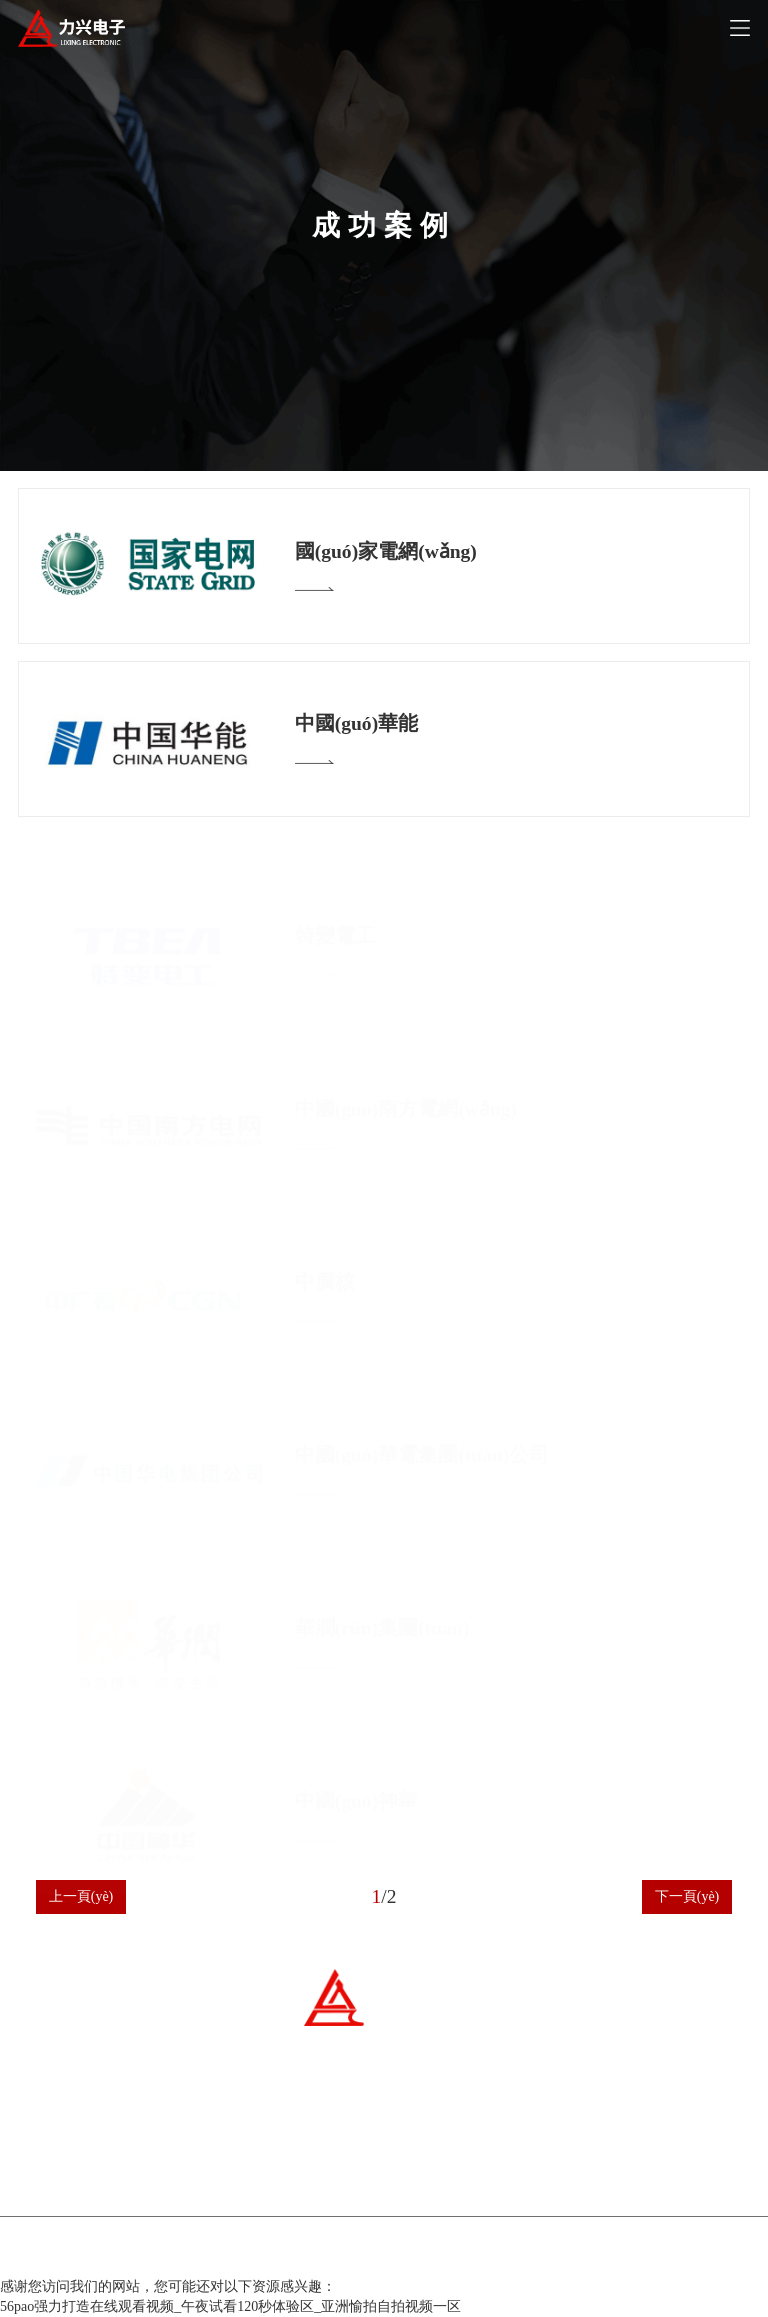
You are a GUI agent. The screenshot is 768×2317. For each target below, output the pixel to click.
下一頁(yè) (687, 1896)
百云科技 (498, 2255)
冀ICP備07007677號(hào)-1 (315, 2255)
